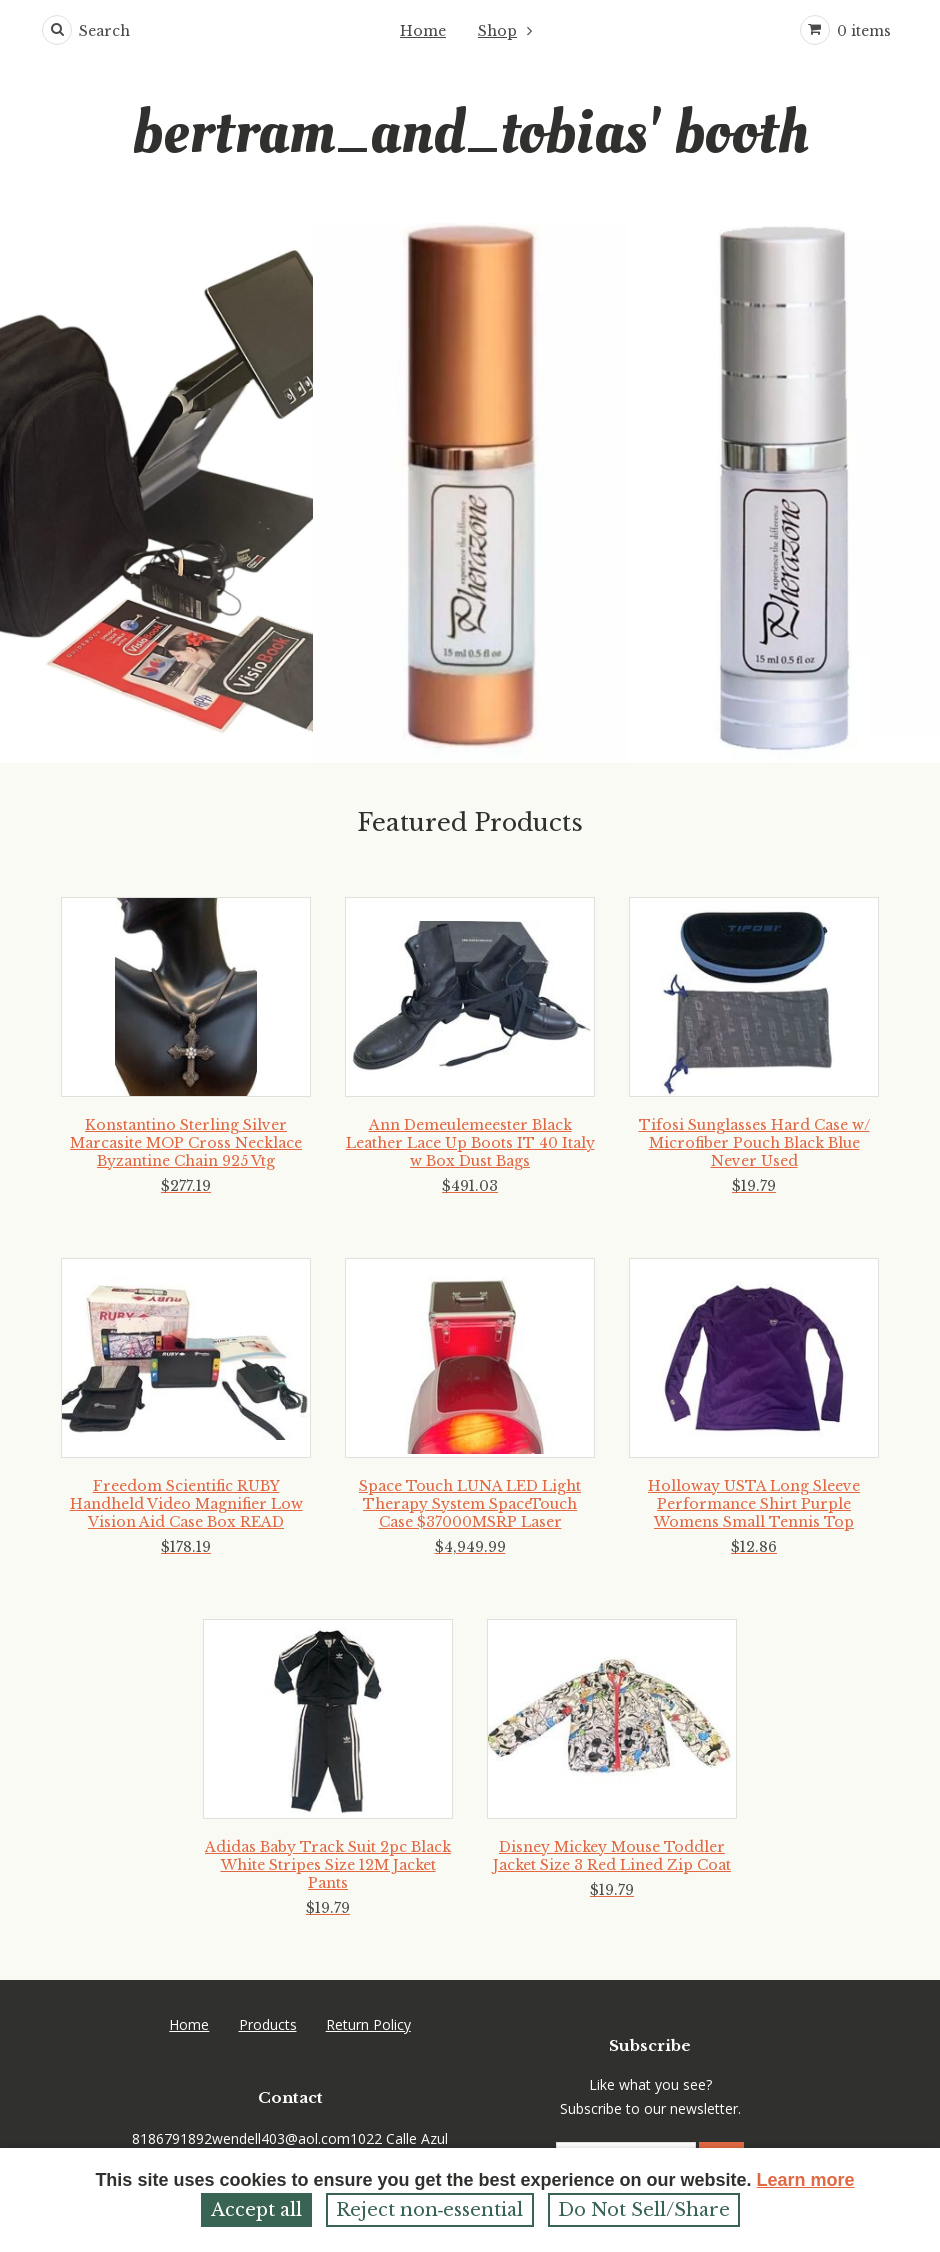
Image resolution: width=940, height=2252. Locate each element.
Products (268, 2024)
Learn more (806, 2180)
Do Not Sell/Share (644, 2210)
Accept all (256, 2210)
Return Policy (368, 2024)
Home (423, 31)
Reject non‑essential (430, 2210)
